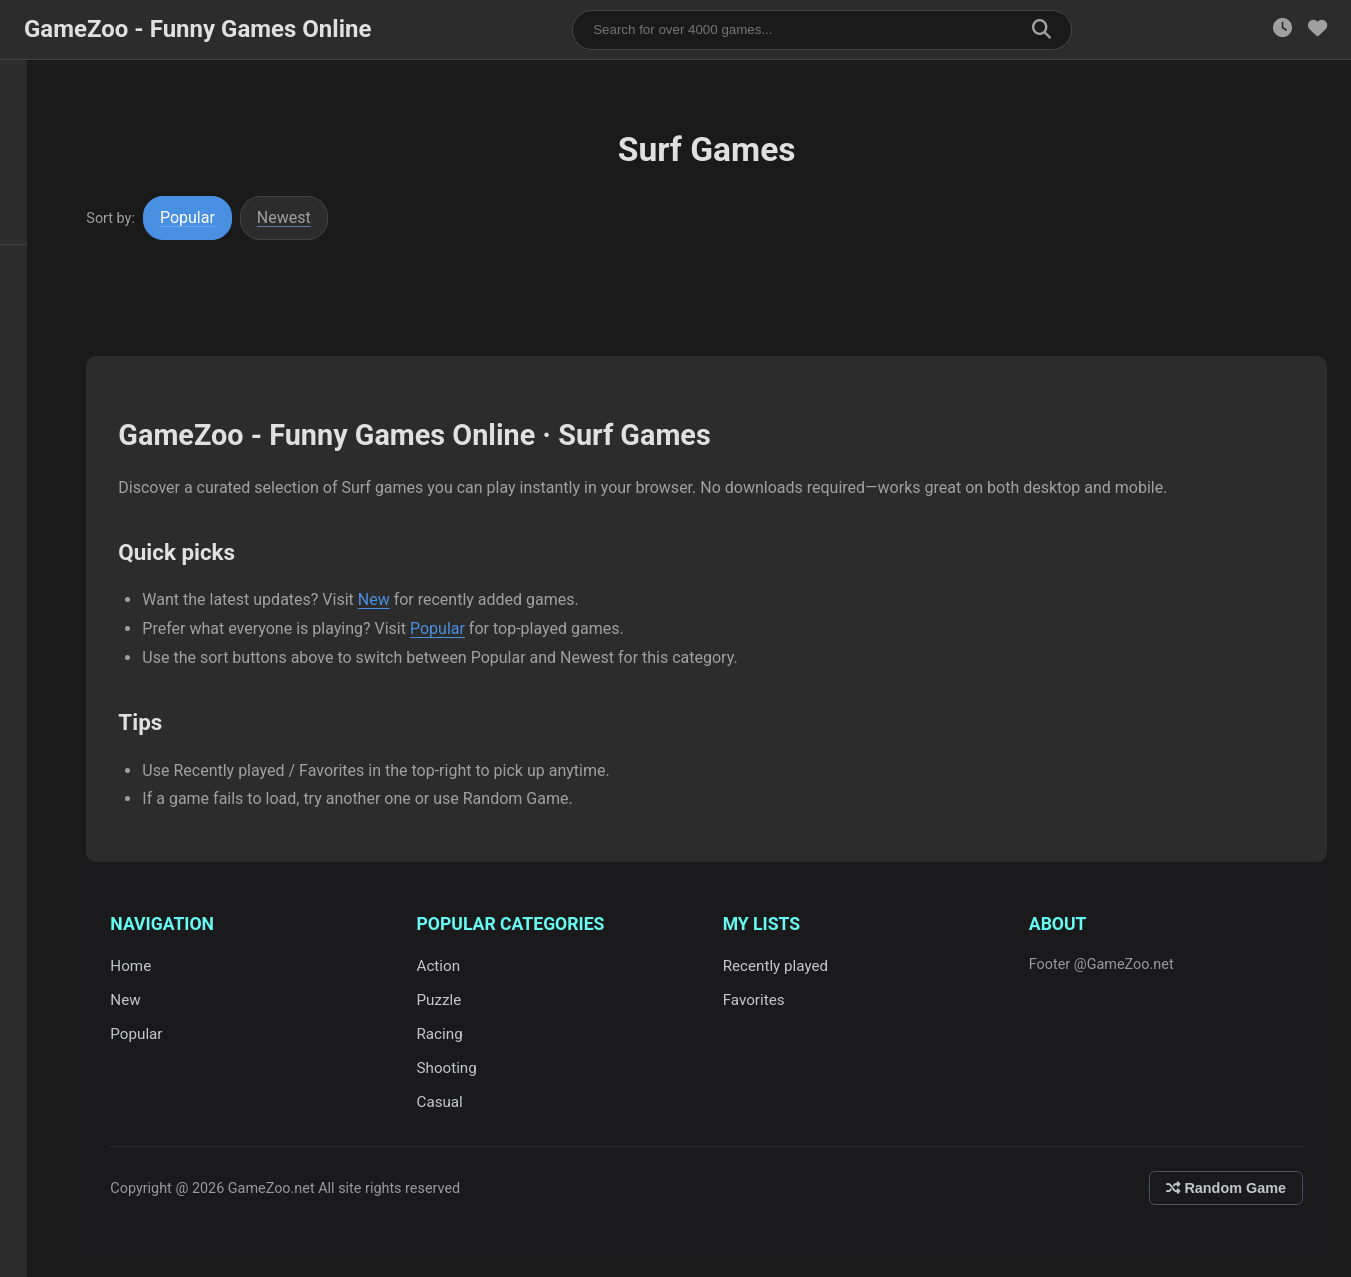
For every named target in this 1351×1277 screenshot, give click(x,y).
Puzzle (452, 1000)
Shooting (460, 1068)
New (391, 599)
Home (148, 966)
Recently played (785, 966)
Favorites (763, 1000)
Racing (453, 1034)
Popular (205, 217)
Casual (453, 1102)
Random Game (1226, 1188)
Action (452, 966)
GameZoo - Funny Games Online (197, 29)
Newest (302, 217)
